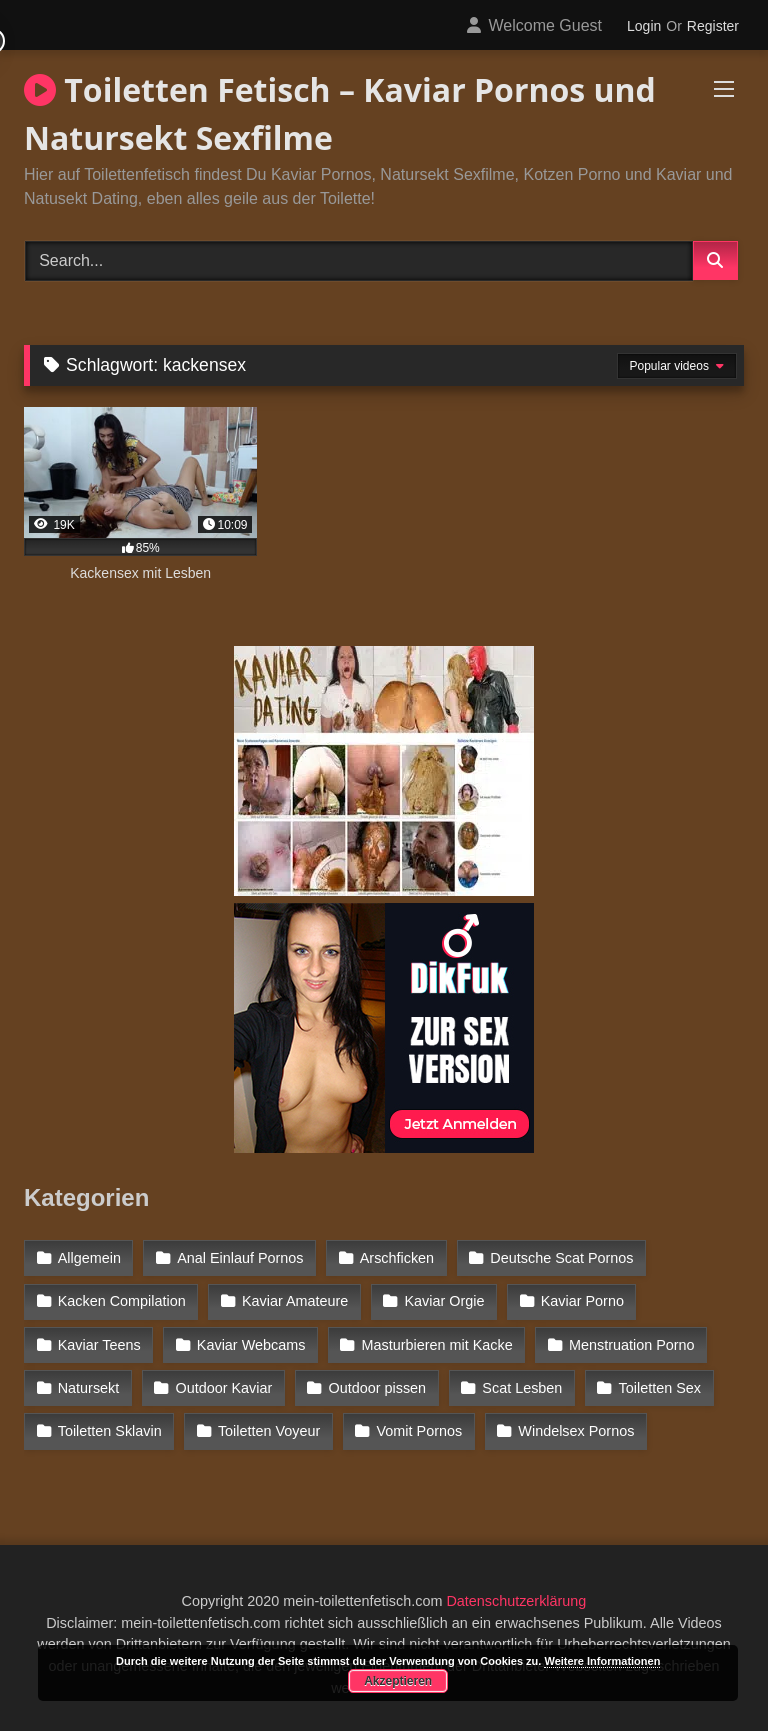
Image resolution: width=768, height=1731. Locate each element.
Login (644, 26)
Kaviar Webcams (251, 1345)
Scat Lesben (522, 1388)
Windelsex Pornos (576, 1431)
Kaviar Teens (99, 1345)
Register (713, 26)
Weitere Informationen (602, 1661)
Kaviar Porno (582, 1301)
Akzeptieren (398, 1681)
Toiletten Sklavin (110, 1431)
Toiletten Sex (660, 1388)
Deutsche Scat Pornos (561, 1258)
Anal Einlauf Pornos (240, 1258)
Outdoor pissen (378, 1388)
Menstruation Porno (632, 1345)
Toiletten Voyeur (269, 1431)
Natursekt (89, 1388)
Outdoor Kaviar (224, 1388)
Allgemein (89, 1258)
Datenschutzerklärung (516, 1601)
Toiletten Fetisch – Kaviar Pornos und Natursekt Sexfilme (340, 113)
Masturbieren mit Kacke (437, 1345)
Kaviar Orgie (445, 1301)
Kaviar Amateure (295, 1301)
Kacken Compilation (122, 1301)
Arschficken (397, 1258)
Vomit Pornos (420, 1431)
